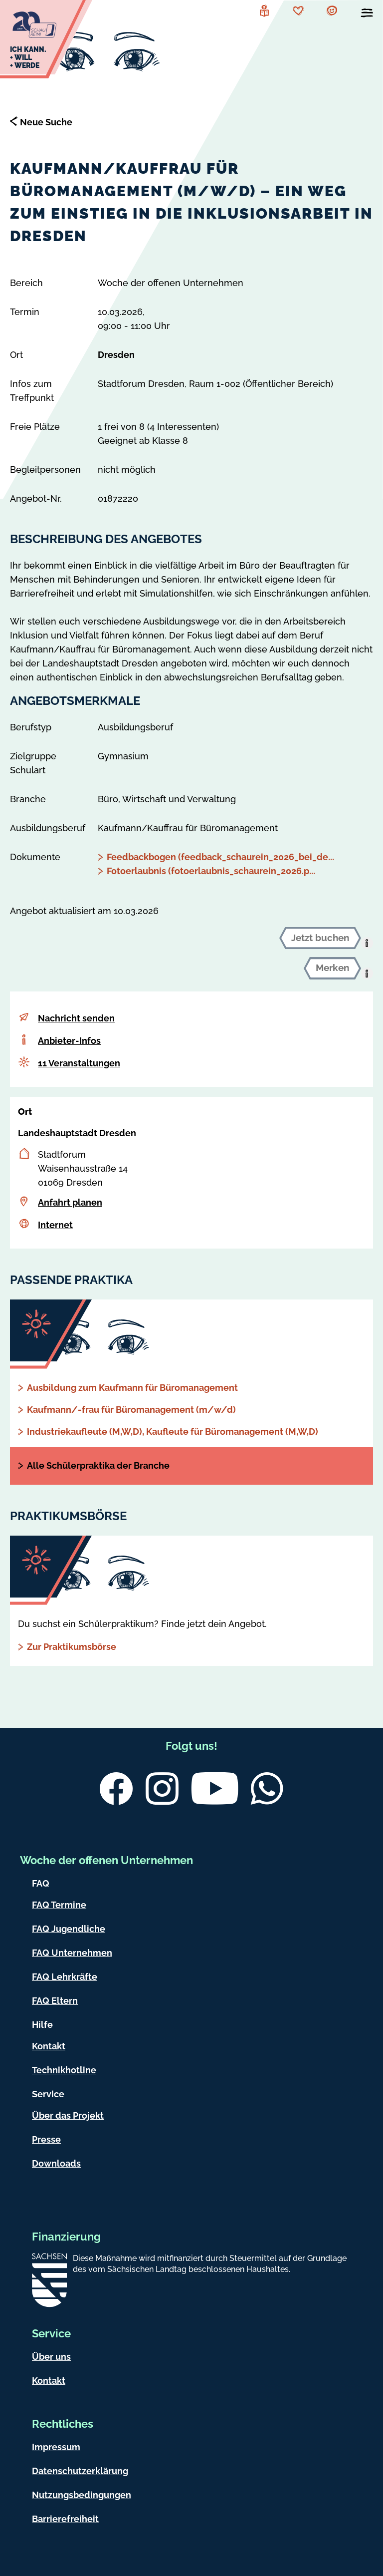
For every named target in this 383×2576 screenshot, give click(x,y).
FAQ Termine (59, 1905)
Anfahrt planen (70, 1202)
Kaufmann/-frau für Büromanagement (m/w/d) (131, 1409)
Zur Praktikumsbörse (71, 1646)
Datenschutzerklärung (80, 2471)
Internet (55, 1225)
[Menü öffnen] (367, 15)
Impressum (56, 2447)
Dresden (116, 354)
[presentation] (367, 943)
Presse (46, 2139)
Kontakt (48, 2046)
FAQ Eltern (55, 2000)
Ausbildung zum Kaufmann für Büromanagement (132, 1387)
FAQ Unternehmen (72, 1952)
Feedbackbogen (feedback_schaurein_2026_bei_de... (220, 857)
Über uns (51, 2356)
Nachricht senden (76, 1018)
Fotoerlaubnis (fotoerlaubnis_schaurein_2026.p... (211, 871)
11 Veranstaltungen (79, 1063)
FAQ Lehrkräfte (64, 1976)
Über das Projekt (68, 2115)
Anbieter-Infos (69, 1040)
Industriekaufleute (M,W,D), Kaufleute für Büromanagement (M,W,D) (172, 1431)
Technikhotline (64, 2070)
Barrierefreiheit (65, 2519)
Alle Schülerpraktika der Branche (98, 1465)
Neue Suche (46, 122)
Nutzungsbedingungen (81, 2495)
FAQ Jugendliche (68, 1929)
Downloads (56, 2163)
